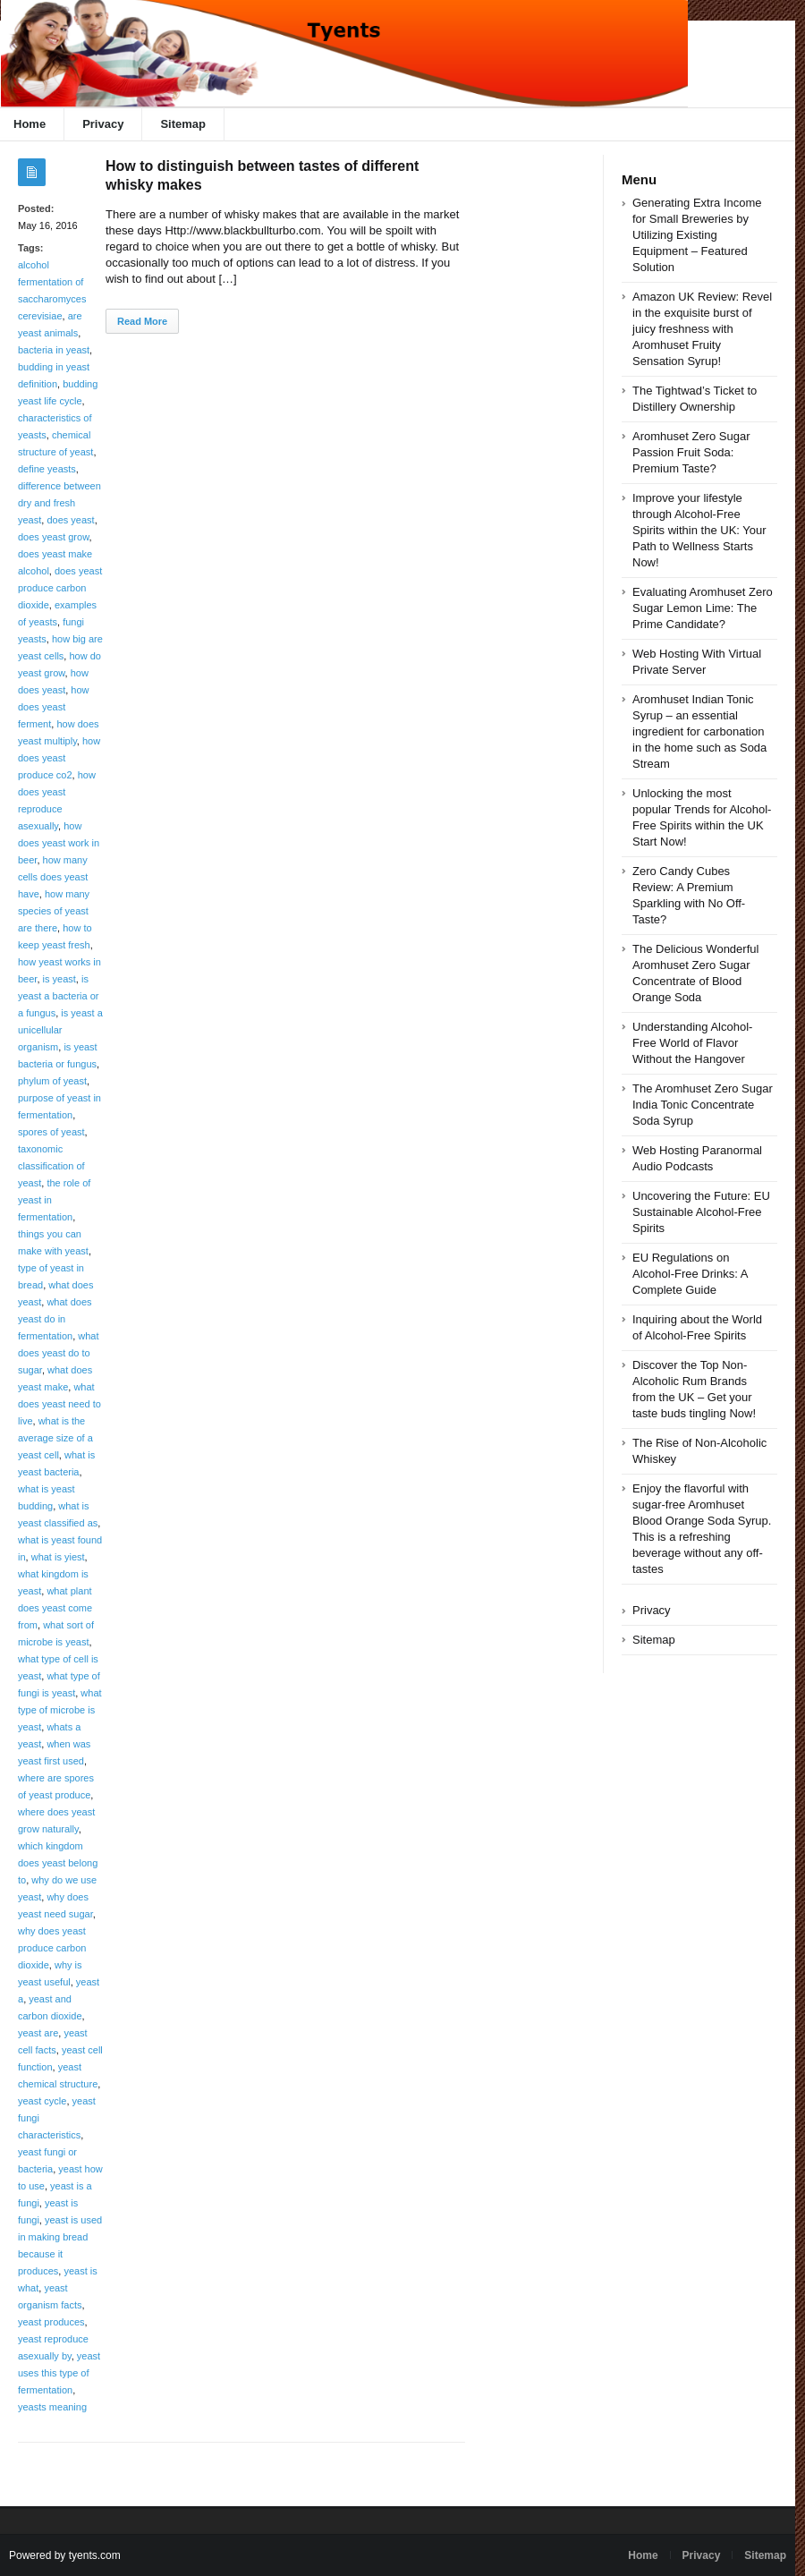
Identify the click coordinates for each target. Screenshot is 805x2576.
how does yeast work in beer (58, 842)
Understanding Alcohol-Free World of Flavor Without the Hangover (692, 1043)
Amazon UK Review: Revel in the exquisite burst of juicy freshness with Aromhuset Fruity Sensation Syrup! (702, 329)
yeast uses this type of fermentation (59, 2373)
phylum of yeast (52, 1080)
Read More (142, 321)
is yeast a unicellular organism (60, 1029)
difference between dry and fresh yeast (59, 502)
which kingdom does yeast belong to (57, 1863)
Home (642, 2555)
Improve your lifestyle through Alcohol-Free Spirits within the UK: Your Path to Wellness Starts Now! (699, 530)
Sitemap (183, 124)
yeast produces (51, 2322)
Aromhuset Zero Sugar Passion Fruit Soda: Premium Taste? (691, 452)
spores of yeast (51, 1131)
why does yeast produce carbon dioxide (52, 1948)
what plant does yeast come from (55, 1608)
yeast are (38, 2033)
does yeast (70, 519)
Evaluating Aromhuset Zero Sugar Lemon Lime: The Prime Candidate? (702, 608)
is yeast (59, 978)
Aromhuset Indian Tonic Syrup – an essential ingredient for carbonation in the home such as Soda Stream (699, 731)
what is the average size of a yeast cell (55, 1438)
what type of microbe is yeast (60, 1710)
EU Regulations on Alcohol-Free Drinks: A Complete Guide (690, 1274)
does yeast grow (53, 536)
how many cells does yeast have (53, 876)
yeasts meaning (52, 2407)
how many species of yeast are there (53, 910)
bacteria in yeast (53, 349)
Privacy (102, 124)
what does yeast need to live (59, 1404)
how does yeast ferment (53, 706)
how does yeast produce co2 (59, 757)
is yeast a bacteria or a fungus (58, 995)
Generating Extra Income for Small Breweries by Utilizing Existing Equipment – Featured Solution (697, 235)
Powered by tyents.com (65, 2555)
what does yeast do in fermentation (55, 1319)
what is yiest (58, 1557)
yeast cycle (42, 2101)
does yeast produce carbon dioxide (60, 587)
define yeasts (47, 468)
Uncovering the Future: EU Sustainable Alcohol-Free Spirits (701, 1212)
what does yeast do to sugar (58, 1353)
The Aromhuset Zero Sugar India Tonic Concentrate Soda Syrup (702, 1104)
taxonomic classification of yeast (51, 1165)
